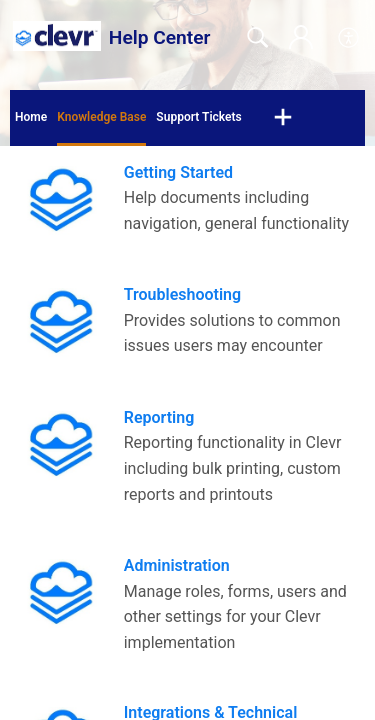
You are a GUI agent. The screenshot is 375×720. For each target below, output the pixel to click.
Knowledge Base (101, 117)
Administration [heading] (177, 565)
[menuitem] (349, 38)
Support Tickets (198, 117)
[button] (283, 118)
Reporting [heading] (159, 417)
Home (31, 117)
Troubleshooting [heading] (182, 294)
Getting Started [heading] (178, 172)
